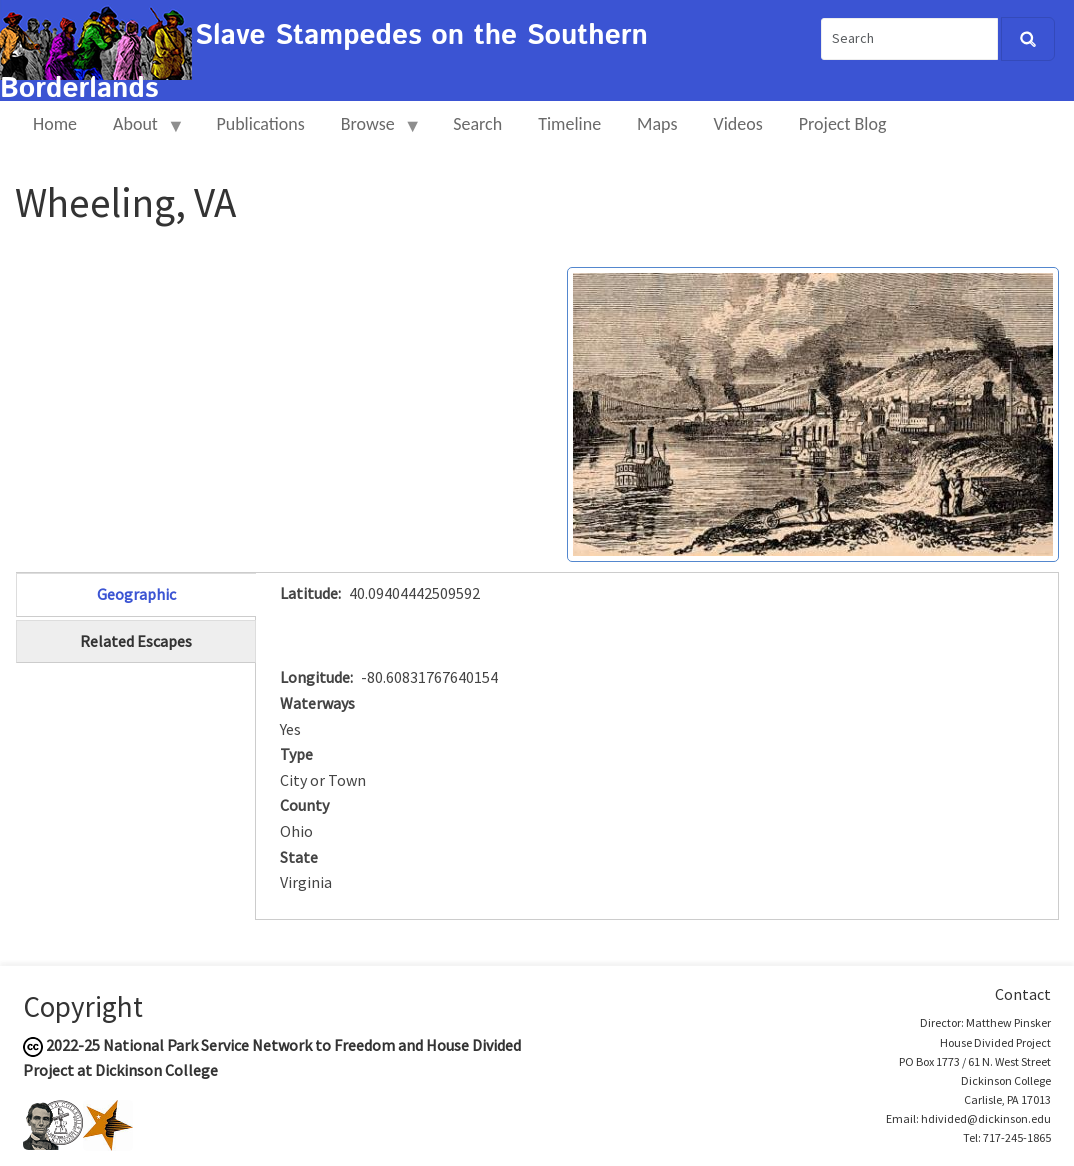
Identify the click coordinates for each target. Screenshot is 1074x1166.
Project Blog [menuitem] (843, 124)
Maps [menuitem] (657, 124)
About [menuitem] (140, 132)
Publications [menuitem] (260, 124)
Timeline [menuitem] (569, 124)
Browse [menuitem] (372, 132)
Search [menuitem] (477, 124)
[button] (813, 413)
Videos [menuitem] (738, 124)
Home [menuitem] (55, 124)
